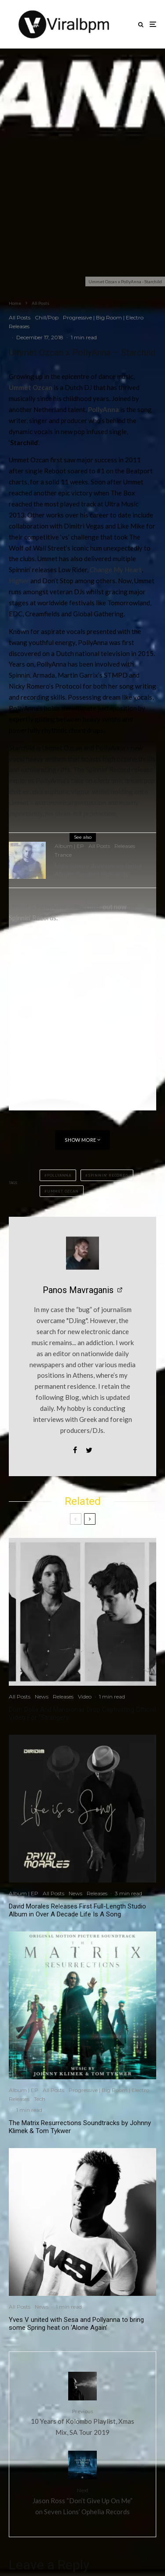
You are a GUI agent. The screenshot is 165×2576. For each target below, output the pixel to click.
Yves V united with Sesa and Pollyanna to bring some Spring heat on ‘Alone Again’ (76, 2324)
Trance (63, 855)
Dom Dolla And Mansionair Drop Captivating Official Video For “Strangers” (82, 1713)
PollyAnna (103, 409)
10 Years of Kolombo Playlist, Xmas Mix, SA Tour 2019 (82, 2421)
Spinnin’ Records (32, 918)
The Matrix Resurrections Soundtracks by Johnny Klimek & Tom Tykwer (80, 2127)
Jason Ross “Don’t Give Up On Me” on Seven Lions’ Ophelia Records (82, 2500)
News (41, 1696)
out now (114, 907)
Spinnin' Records (108, 1175)
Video (85, 1696)
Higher (19, 581)
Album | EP (69, 847)
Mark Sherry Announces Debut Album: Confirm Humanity (98, 871)
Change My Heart (116, 570)
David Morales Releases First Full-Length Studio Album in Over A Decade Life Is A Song (77, 1910)
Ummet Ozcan (30, 387)
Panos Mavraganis (78, 1290)
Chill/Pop (47, 317)
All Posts (19, 317)
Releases (19, 326)
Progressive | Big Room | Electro (103, 317)
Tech (39, 2099)
